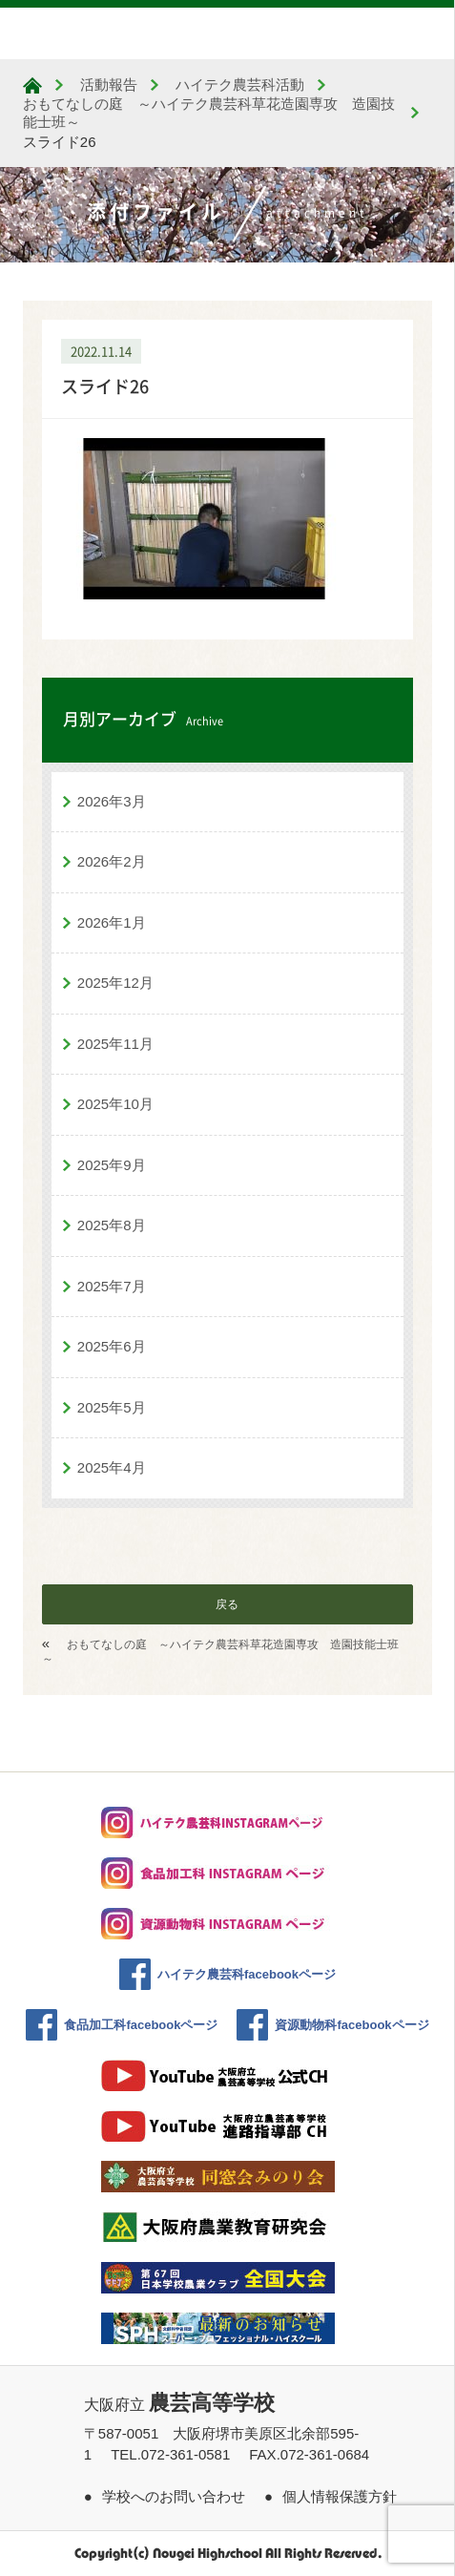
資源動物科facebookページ (351, 2025)
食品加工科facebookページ (140, 2025)
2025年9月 (111, 1165)
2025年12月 (115, 982)
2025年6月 (111, 1346)
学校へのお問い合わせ (173, 2496)
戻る (227, 1604)
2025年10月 (115, 1104)
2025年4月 (111, 1467)
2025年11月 (115, 1044)
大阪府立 (179, 2405)
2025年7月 (111, 1286)
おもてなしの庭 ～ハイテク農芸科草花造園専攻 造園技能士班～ (221, 1651)
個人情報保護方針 (339, 2496)
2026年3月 (111, 801)
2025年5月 (111, 1407)
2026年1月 (111, 922)
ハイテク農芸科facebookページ (246, 1974)
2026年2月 (111, 861)
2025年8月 (111, 1225)
